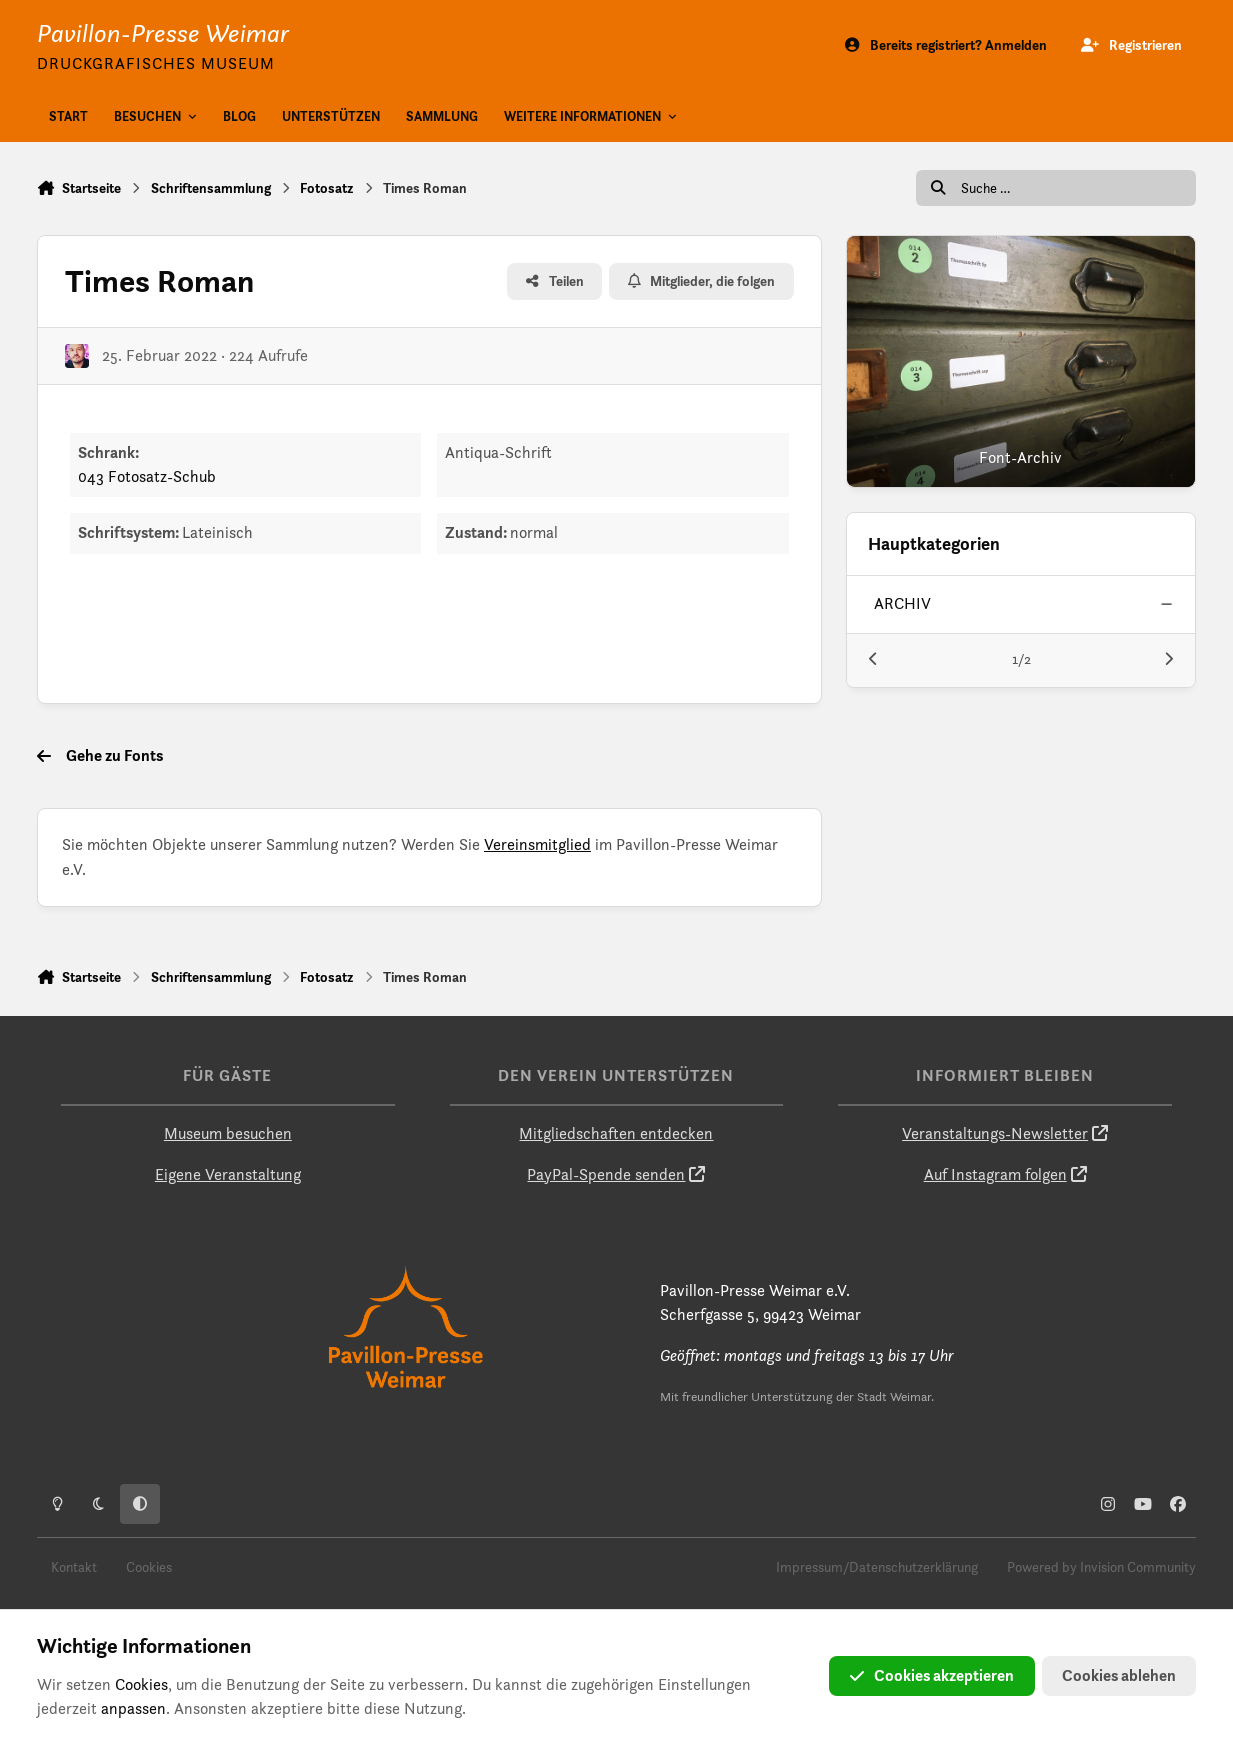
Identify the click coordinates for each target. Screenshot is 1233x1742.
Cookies (149, 1567)
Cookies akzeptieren (932, 1675)
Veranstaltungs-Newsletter (995, 1133)
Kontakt (74, 1567)
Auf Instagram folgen (995, 1174)
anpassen (133, 1708)
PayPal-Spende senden (606, 1174)
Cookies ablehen (1119, 1675)
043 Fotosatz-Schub (147, 476)
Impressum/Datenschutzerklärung (877, 1567)
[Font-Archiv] (1021, 361)
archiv (902, 603)
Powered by (1101, 1567)
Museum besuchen (228, 1133)
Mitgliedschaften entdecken (616, 1133)
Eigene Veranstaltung (228, 1174)
